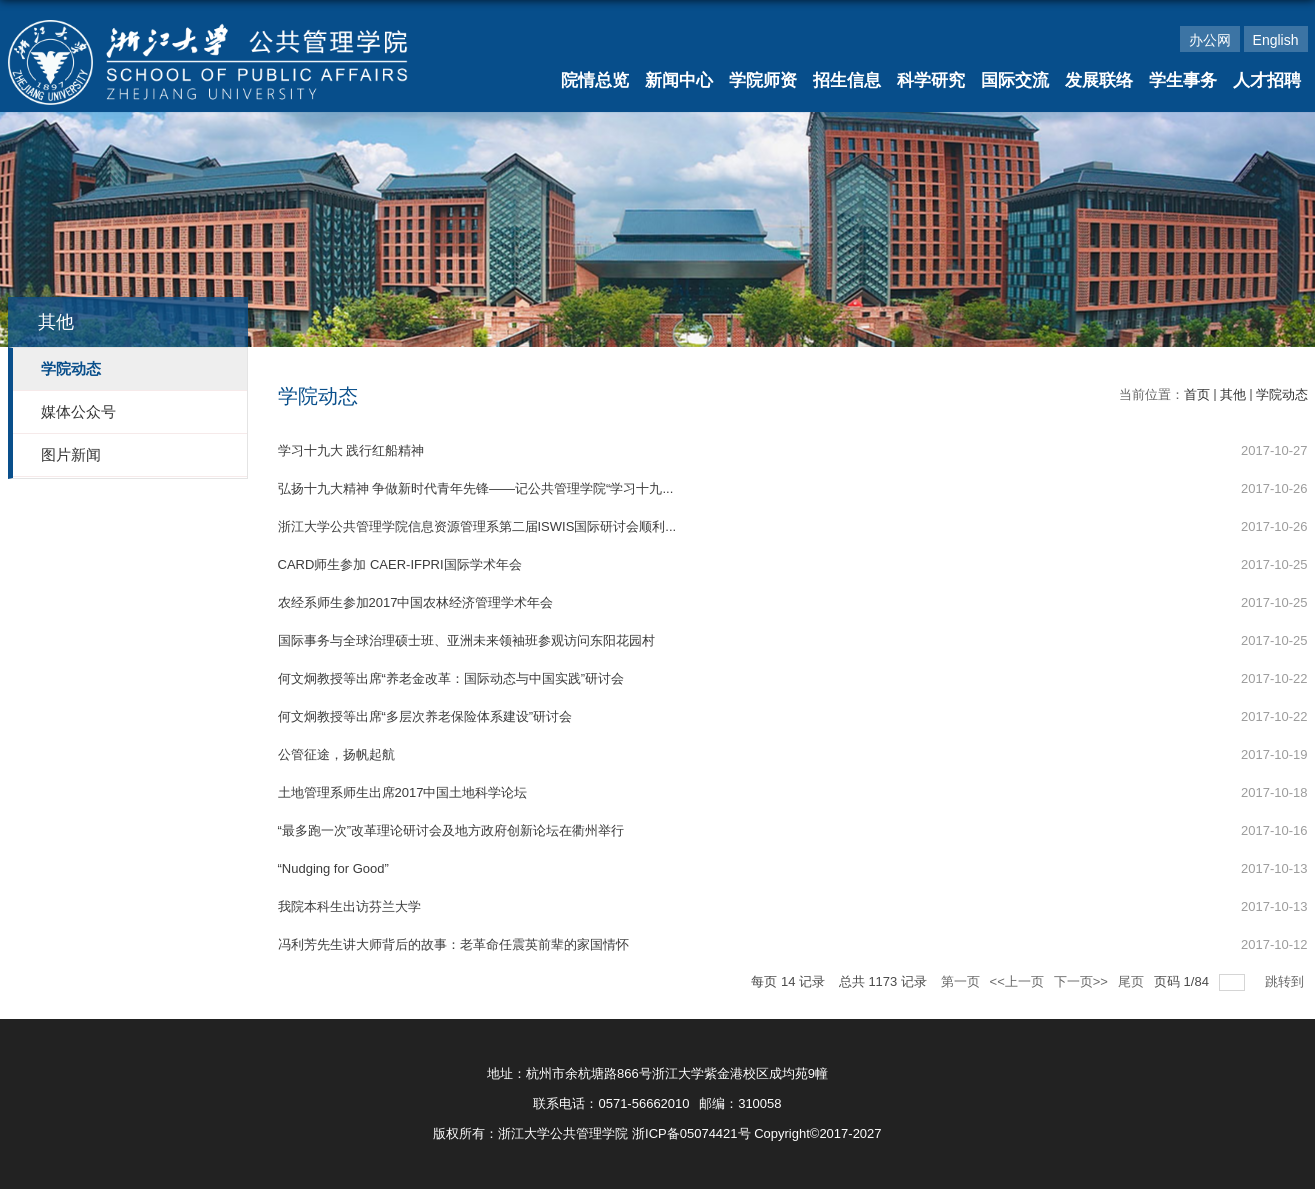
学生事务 (1183, 80)
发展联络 (1099, 80)
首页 (1197, 394)
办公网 (1210, 40)
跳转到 (1286, 981)
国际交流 (1015, 80)
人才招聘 (1267, 80)
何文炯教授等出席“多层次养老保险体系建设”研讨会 (425, 716)
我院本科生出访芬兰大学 (349, 906)
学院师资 (763, 80)
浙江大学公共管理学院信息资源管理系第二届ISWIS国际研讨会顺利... (477, 526)
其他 (1233, 394)
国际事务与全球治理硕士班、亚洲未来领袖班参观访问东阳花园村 (466, 640)
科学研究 (931, 80)
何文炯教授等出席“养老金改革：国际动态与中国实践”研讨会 (451, 678)
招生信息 (847, 80)
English (1276, 40)
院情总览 (595, 80)
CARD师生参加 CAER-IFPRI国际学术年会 (400, 564)
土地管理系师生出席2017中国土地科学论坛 (403, 792)
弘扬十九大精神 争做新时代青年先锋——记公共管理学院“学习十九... (476, 488)
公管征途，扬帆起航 (336, 754)
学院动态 (1282, 394)
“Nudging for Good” (333, 868)
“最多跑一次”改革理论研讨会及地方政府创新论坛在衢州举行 (451, 830)
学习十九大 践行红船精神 (351, 450)
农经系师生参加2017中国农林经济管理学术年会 (416, 602)
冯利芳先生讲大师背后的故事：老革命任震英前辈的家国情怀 (453, 944)
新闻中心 (679, 80)
